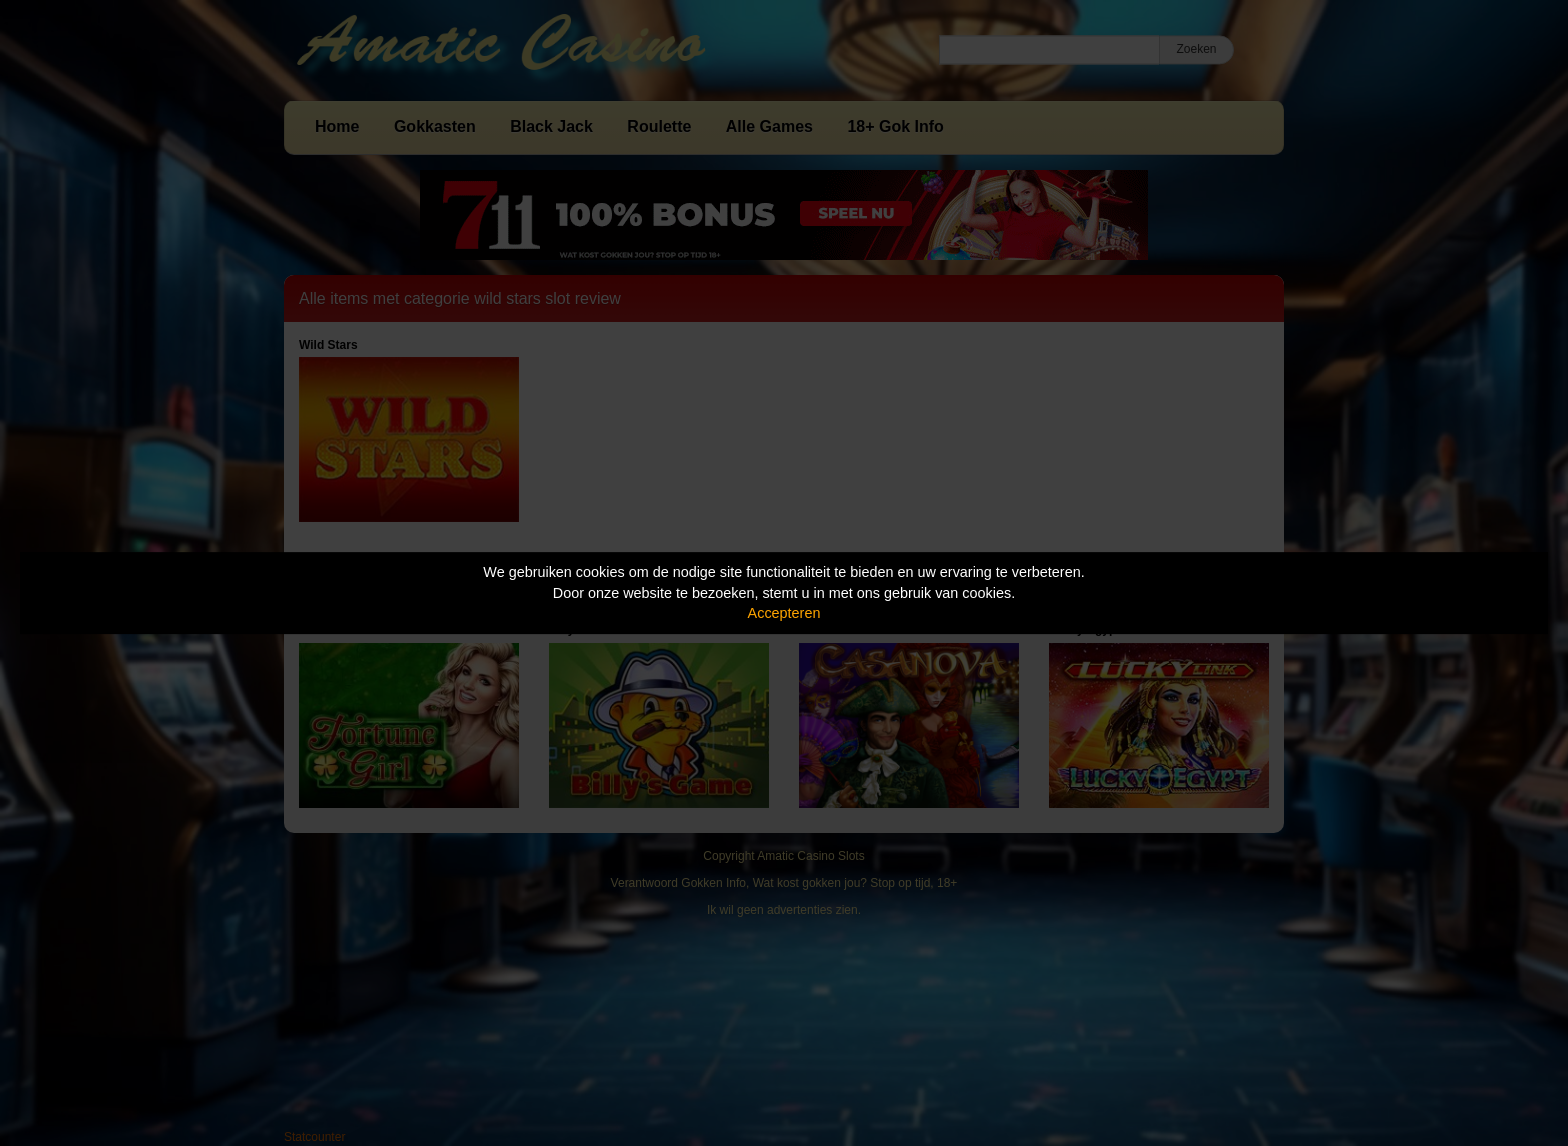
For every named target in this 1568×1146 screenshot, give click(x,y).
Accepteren (784, 613)
